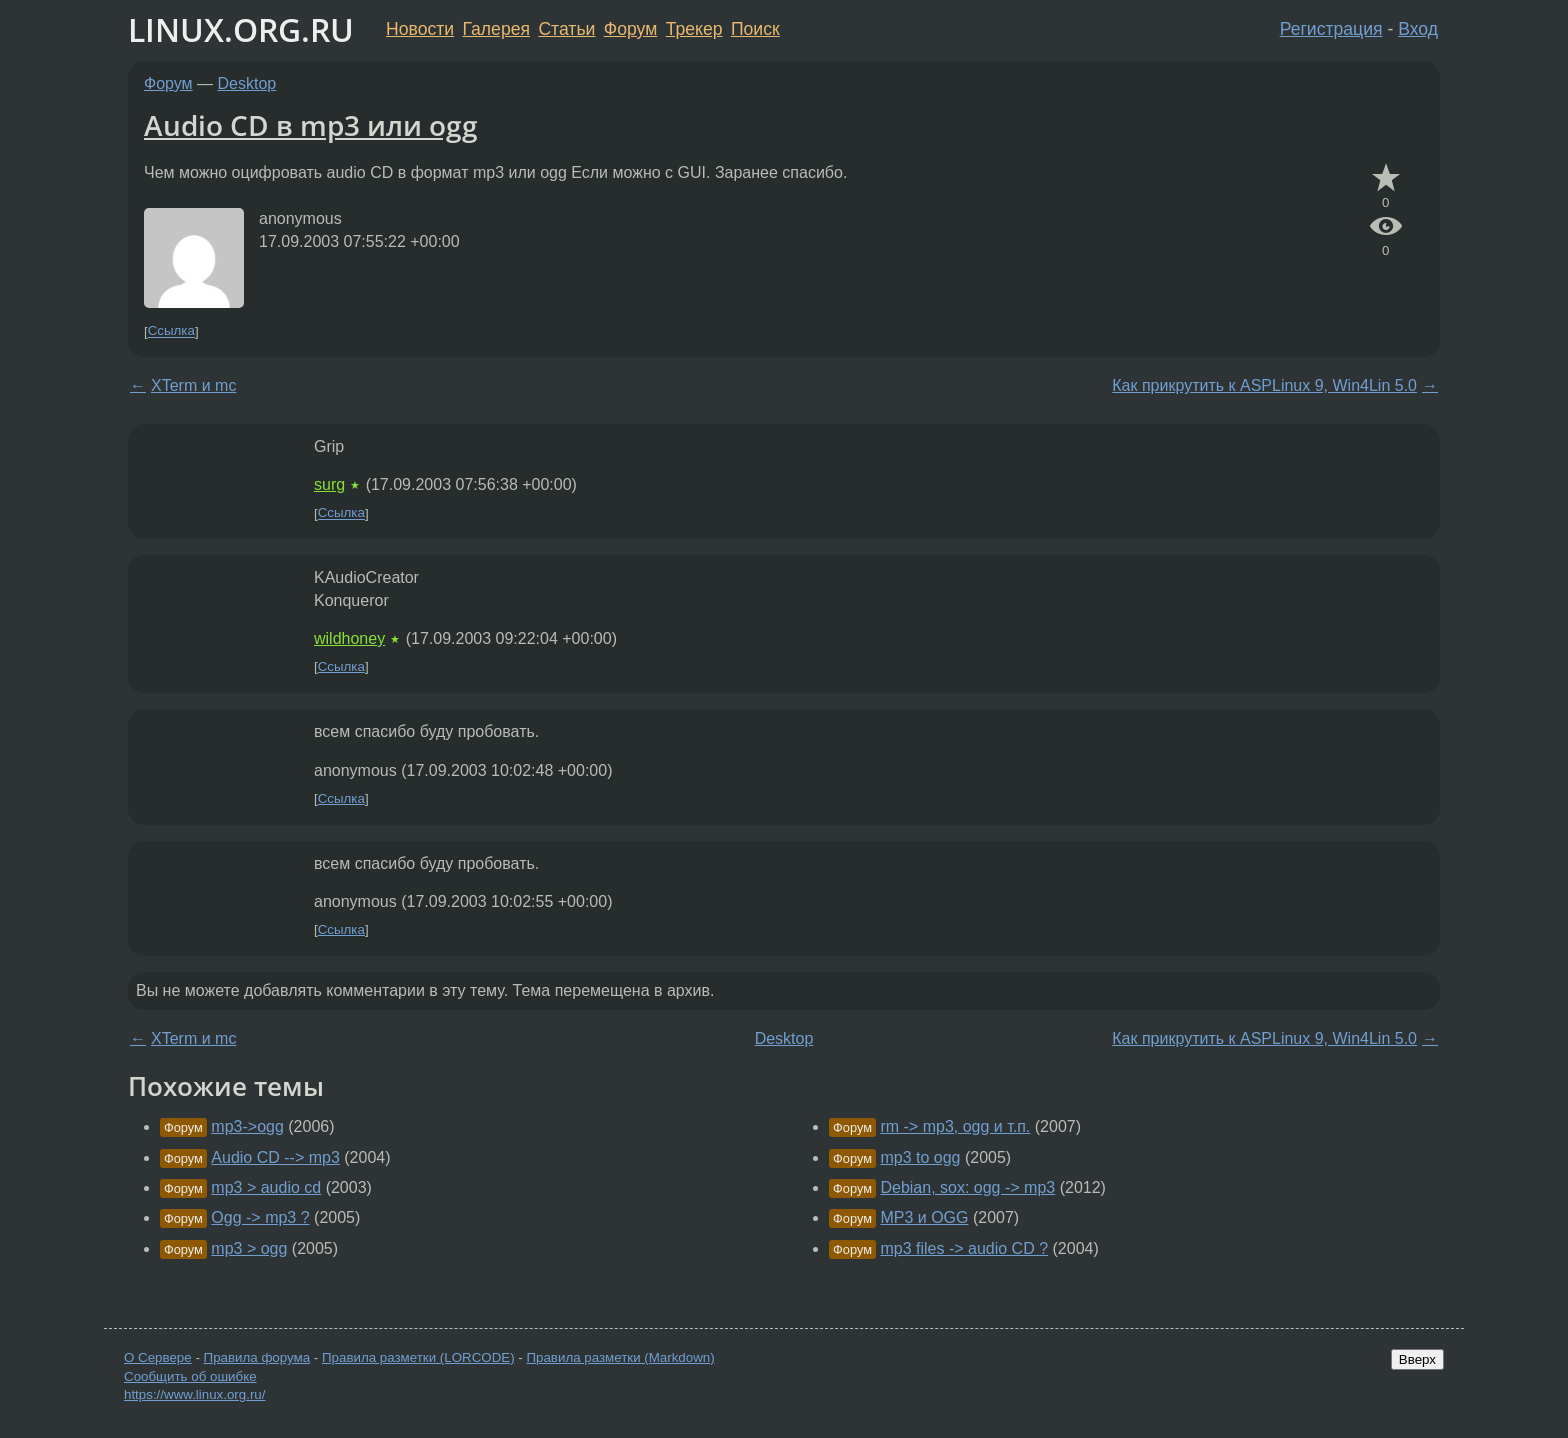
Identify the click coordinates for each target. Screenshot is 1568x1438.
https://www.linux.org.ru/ (194, 1394)
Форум (630, 29)
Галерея (496, 29)
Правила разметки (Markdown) (620, 1357)
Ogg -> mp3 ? (260, 1217)
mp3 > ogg (249, 1248)
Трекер (694, 29)
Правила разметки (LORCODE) (418, 1357)
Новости (420, 29)
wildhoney (349, 638)
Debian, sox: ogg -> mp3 (967, 1187)
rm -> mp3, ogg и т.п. (955, 1126)
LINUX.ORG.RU (241, 29)
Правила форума (257, 1357)
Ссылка (171, 331)
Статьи (566, 29)
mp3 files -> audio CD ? (964, 1248)
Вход (1418, 29)
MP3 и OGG (924, 1217)
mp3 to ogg (920, 1157)
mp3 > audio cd (266, 1187)
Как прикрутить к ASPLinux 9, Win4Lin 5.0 (1264, 385)
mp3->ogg (247, 1126)
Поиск (755, 29)
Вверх (1417, 1359)
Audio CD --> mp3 (275, 1157)
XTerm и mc (193, 385)
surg (329, 484)
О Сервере (158, 1357)
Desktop (247, 83)
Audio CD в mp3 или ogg (311, 125)
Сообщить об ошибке (190, 1376)
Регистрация (1331, 29)
